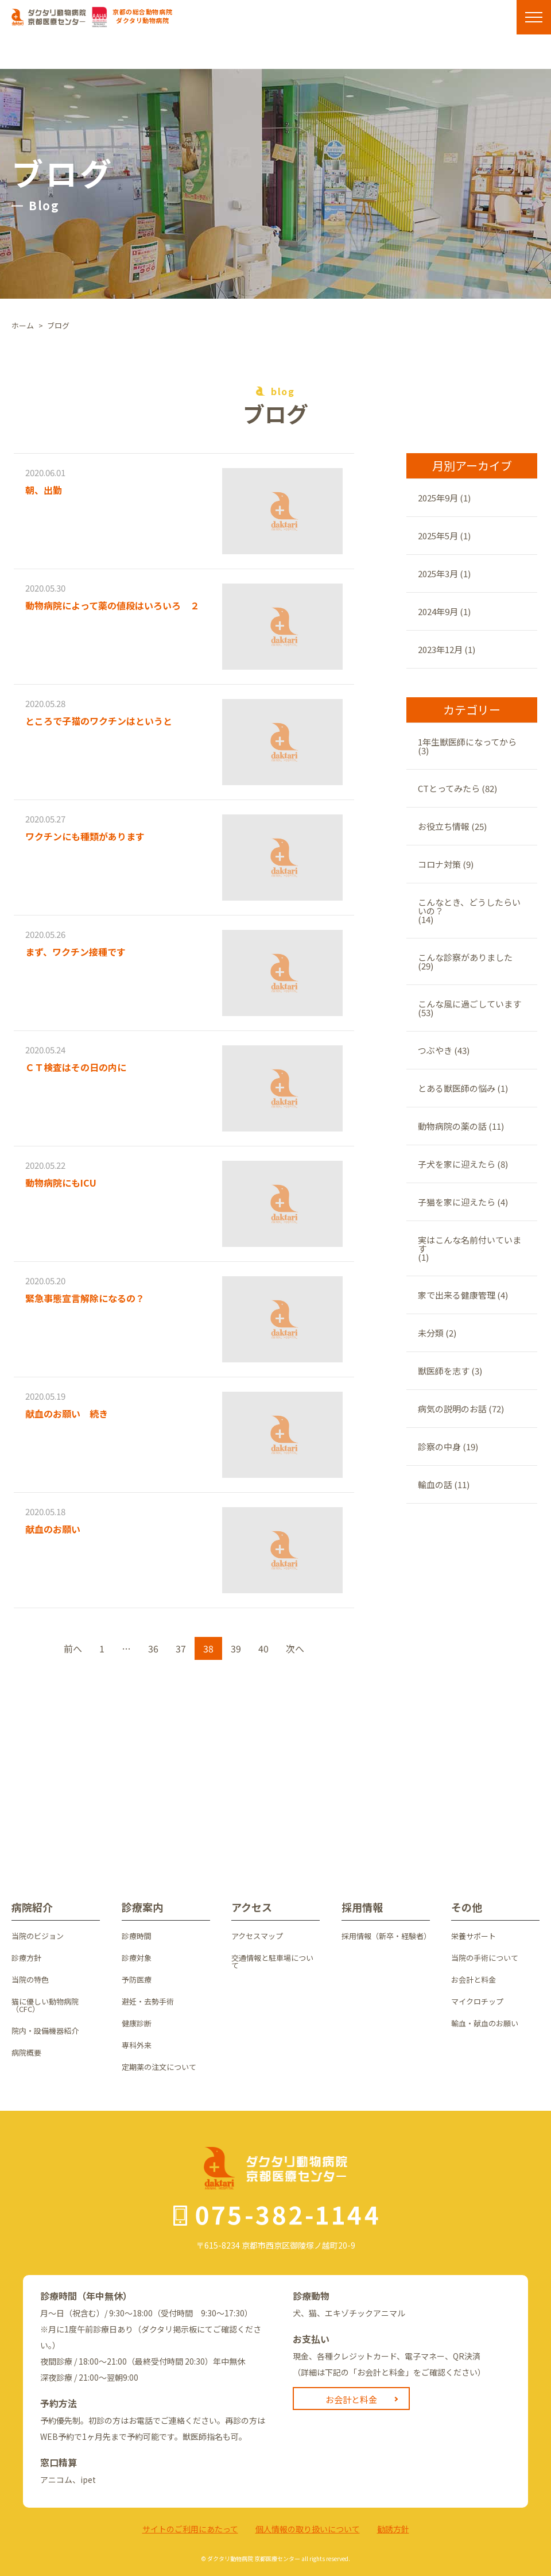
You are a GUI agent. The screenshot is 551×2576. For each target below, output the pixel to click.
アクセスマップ (257, 1936)
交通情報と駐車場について (272, 1961)
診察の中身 (439, 1446)
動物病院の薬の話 (452, 1126)
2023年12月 (440, 649)
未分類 (431, 1332)
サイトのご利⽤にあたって (190, 2529)
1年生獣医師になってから (467, 741)
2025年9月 (438, 497)
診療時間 (137, 1936)
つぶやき (435, 1050)
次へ (295, 1648)
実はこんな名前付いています (469, 1244)
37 (181, 1648)
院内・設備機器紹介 (45, 2030)
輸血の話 (435, 1484)
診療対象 (137, 1957)
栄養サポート (473, 1936)
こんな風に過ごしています (469, 1003)
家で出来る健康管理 (456, 1295)
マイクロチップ (477, 2001)
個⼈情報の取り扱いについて (307, 2529)
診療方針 (26, 1957)
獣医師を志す (443, 1370)
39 (236, 1648)
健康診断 (137, 2023)
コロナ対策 (439, 864)
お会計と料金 (473, 1979)
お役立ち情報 (443, 826)
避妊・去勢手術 (148, 2001)
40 (263, 1648)
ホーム (22, 325)
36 (153, 1648)
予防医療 (137, 1979)
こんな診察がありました (465, 957)
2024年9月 (438, 611)
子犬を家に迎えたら (456, 1164)
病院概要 (26, 2052)
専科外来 (137, 2045)
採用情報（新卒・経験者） (386, 1936)
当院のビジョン (37, 1936)
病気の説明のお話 (452, 1408)
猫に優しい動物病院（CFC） (45, 2005)
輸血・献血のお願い (484, 2023)
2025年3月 (438, 573)
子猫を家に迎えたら (456, 1202)
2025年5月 (438, 535)
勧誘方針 (393, 2529)
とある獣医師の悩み (456, 1088)
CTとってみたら (449, 788)
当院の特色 (30, 1979)
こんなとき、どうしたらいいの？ (469, 906)
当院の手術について (484, 1957)
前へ (73, 1648)
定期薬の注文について (159, 2067)
